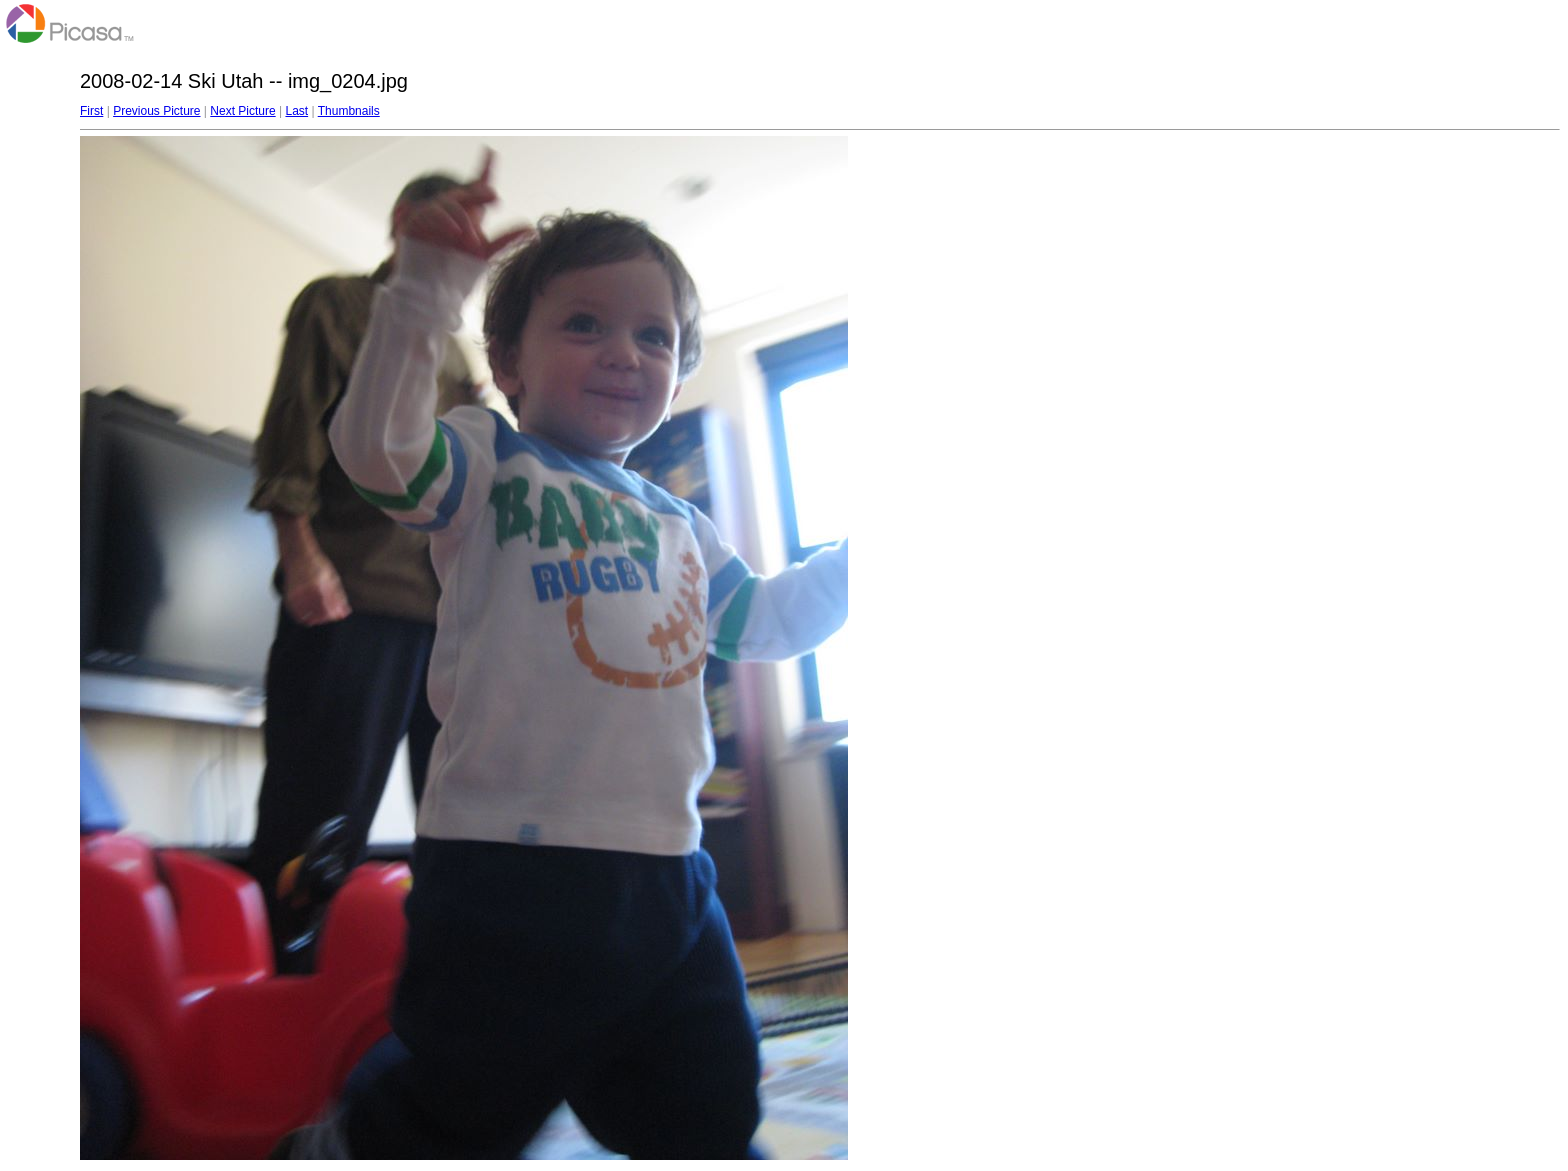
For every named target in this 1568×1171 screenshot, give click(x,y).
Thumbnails (349, 111)
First (91, 111)
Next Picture (242, 111)
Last (296, 111)
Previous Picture (156, 111)
